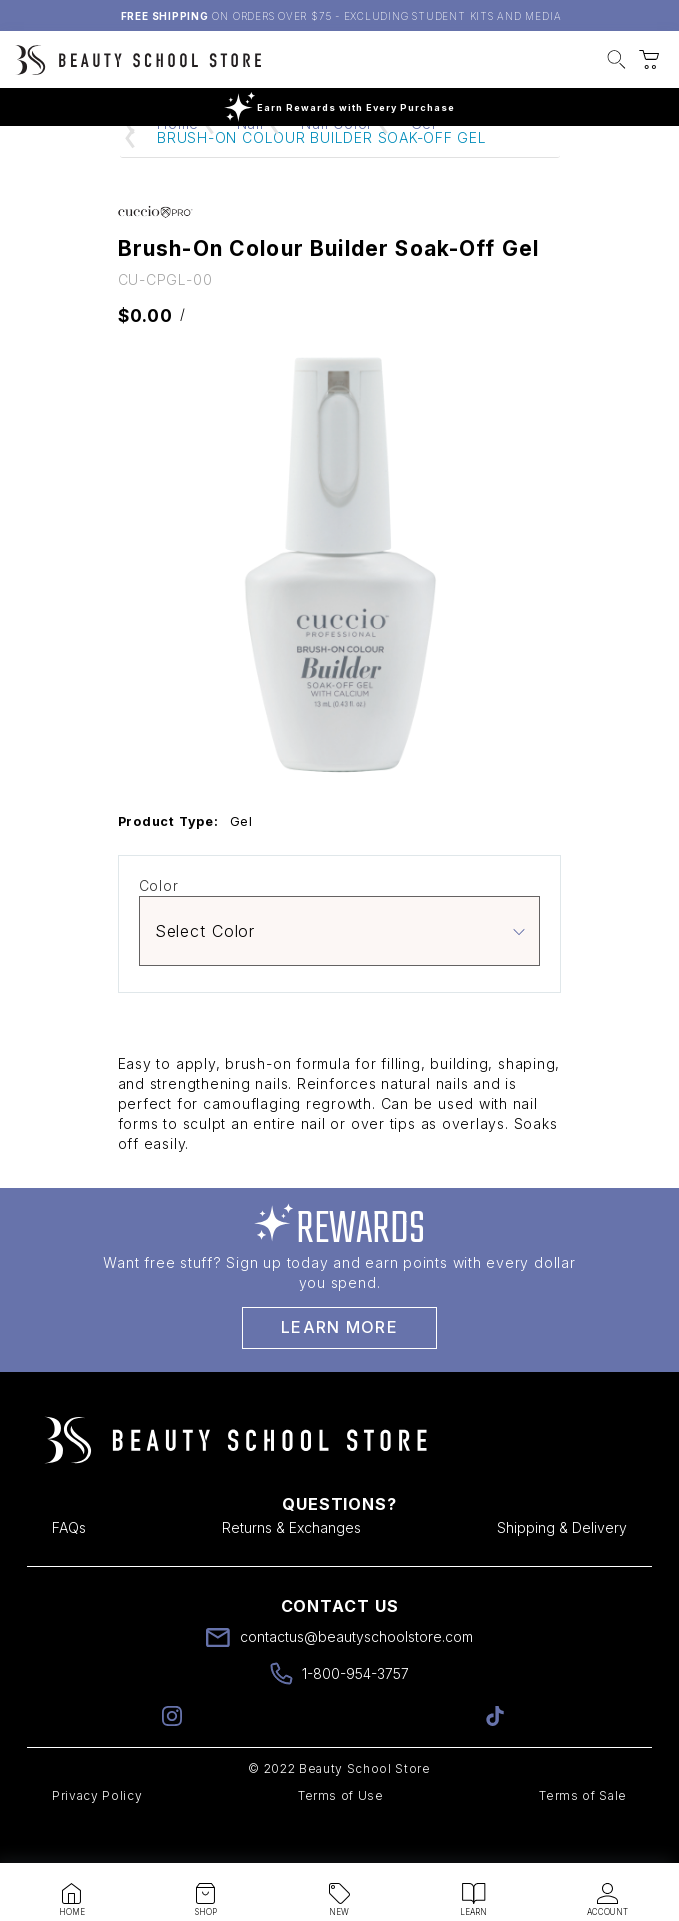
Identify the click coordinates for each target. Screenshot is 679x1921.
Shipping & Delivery (562, 1565)
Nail (250, 161)
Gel (423, 161)
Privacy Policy (97, 1833)
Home (178, 161)
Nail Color (337, 161)
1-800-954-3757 (355, 1711)
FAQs (69, 1565)
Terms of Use (341, 1833)
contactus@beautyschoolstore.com (356, 1674)
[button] (616, 62)
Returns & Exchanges (291, 1565)
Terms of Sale (583, 1833)
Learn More (339, 1365)
